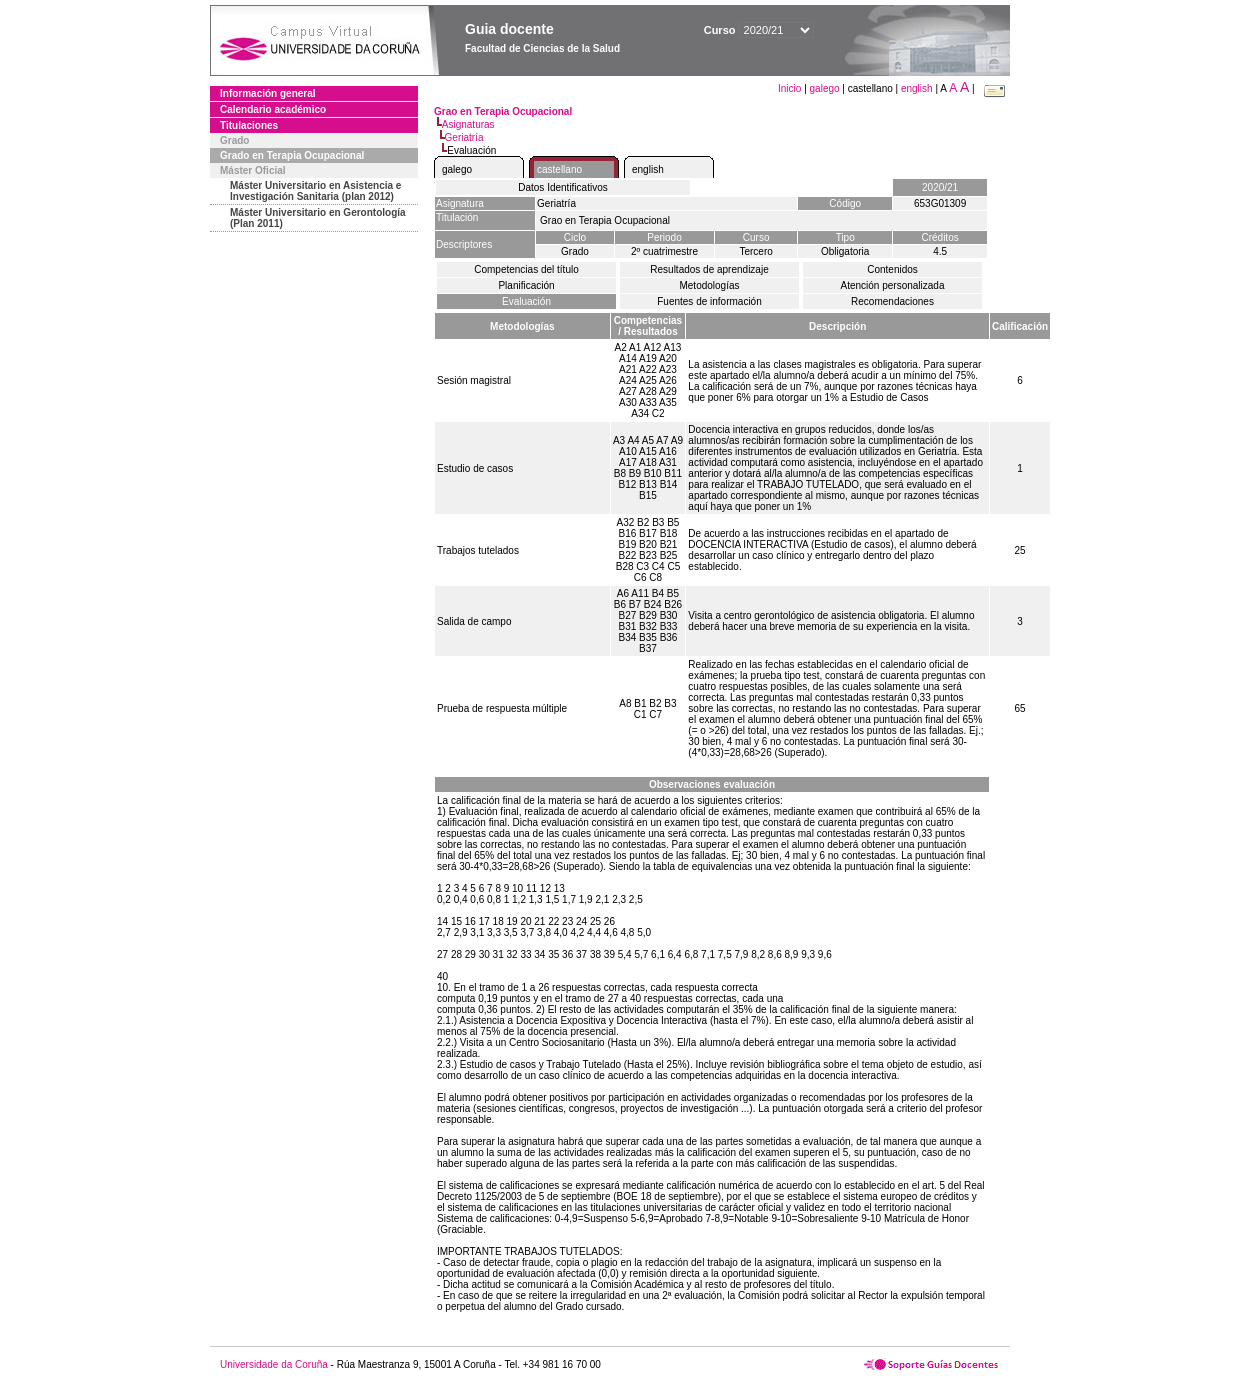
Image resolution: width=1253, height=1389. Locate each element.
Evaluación (526, 301)
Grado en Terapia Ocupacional (292, 155)
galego (825, 88)
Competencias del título (526, 269)
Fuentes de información (709, 301)
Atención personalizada (893, 285)
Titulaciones (249, 125)
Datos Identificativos (563, 187)
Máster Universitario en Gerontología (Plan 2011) (318, 218)
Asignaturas (468, 124)
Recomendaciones (892, 301)
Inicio (791, 88)
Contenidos (892, 269)
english (917, 88)
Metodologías (709, 285)
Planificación (526, 285)
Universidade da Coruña (274, 1364)
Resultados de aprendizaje (709, 269)
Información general (268, 93)
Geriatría (464, 137)
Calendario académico (273, 109)
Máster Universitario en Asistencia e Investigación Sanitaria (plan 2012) (315, 191)
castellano (559, 169)
